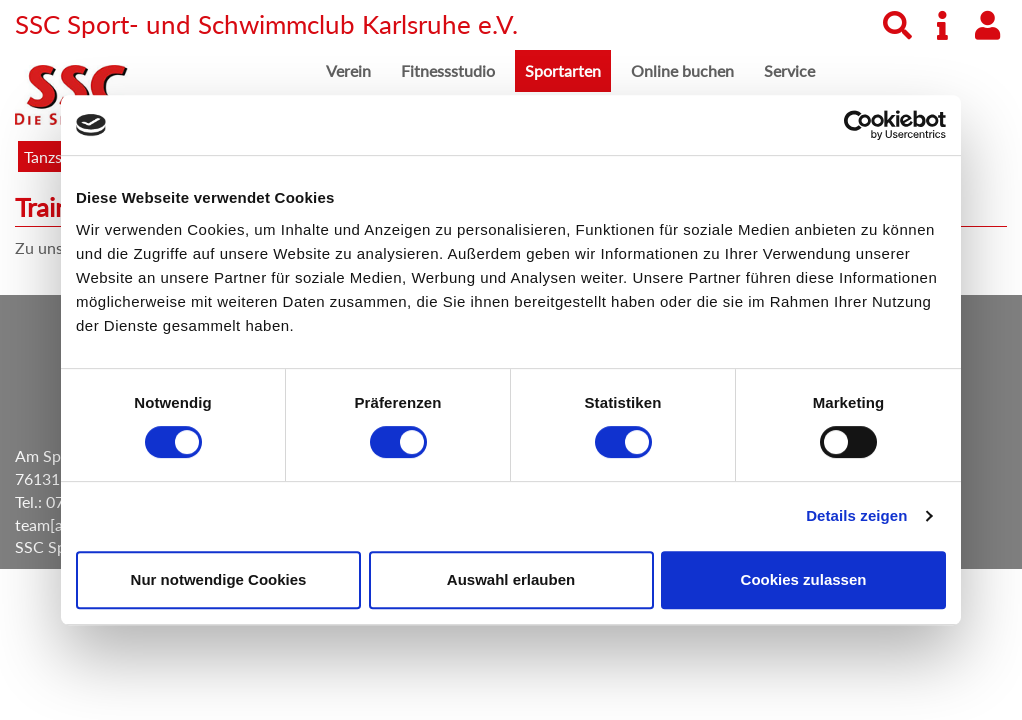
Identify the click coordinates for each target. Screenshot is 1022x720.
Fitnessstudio (448, 70)
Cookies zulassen (804, 579)
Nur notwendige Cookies (219, 579)
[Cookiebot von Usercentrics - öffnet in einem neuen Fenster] (858, 125)
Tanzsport (58, 156)
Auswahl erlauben (511, 579)
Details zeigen (856, 515)
